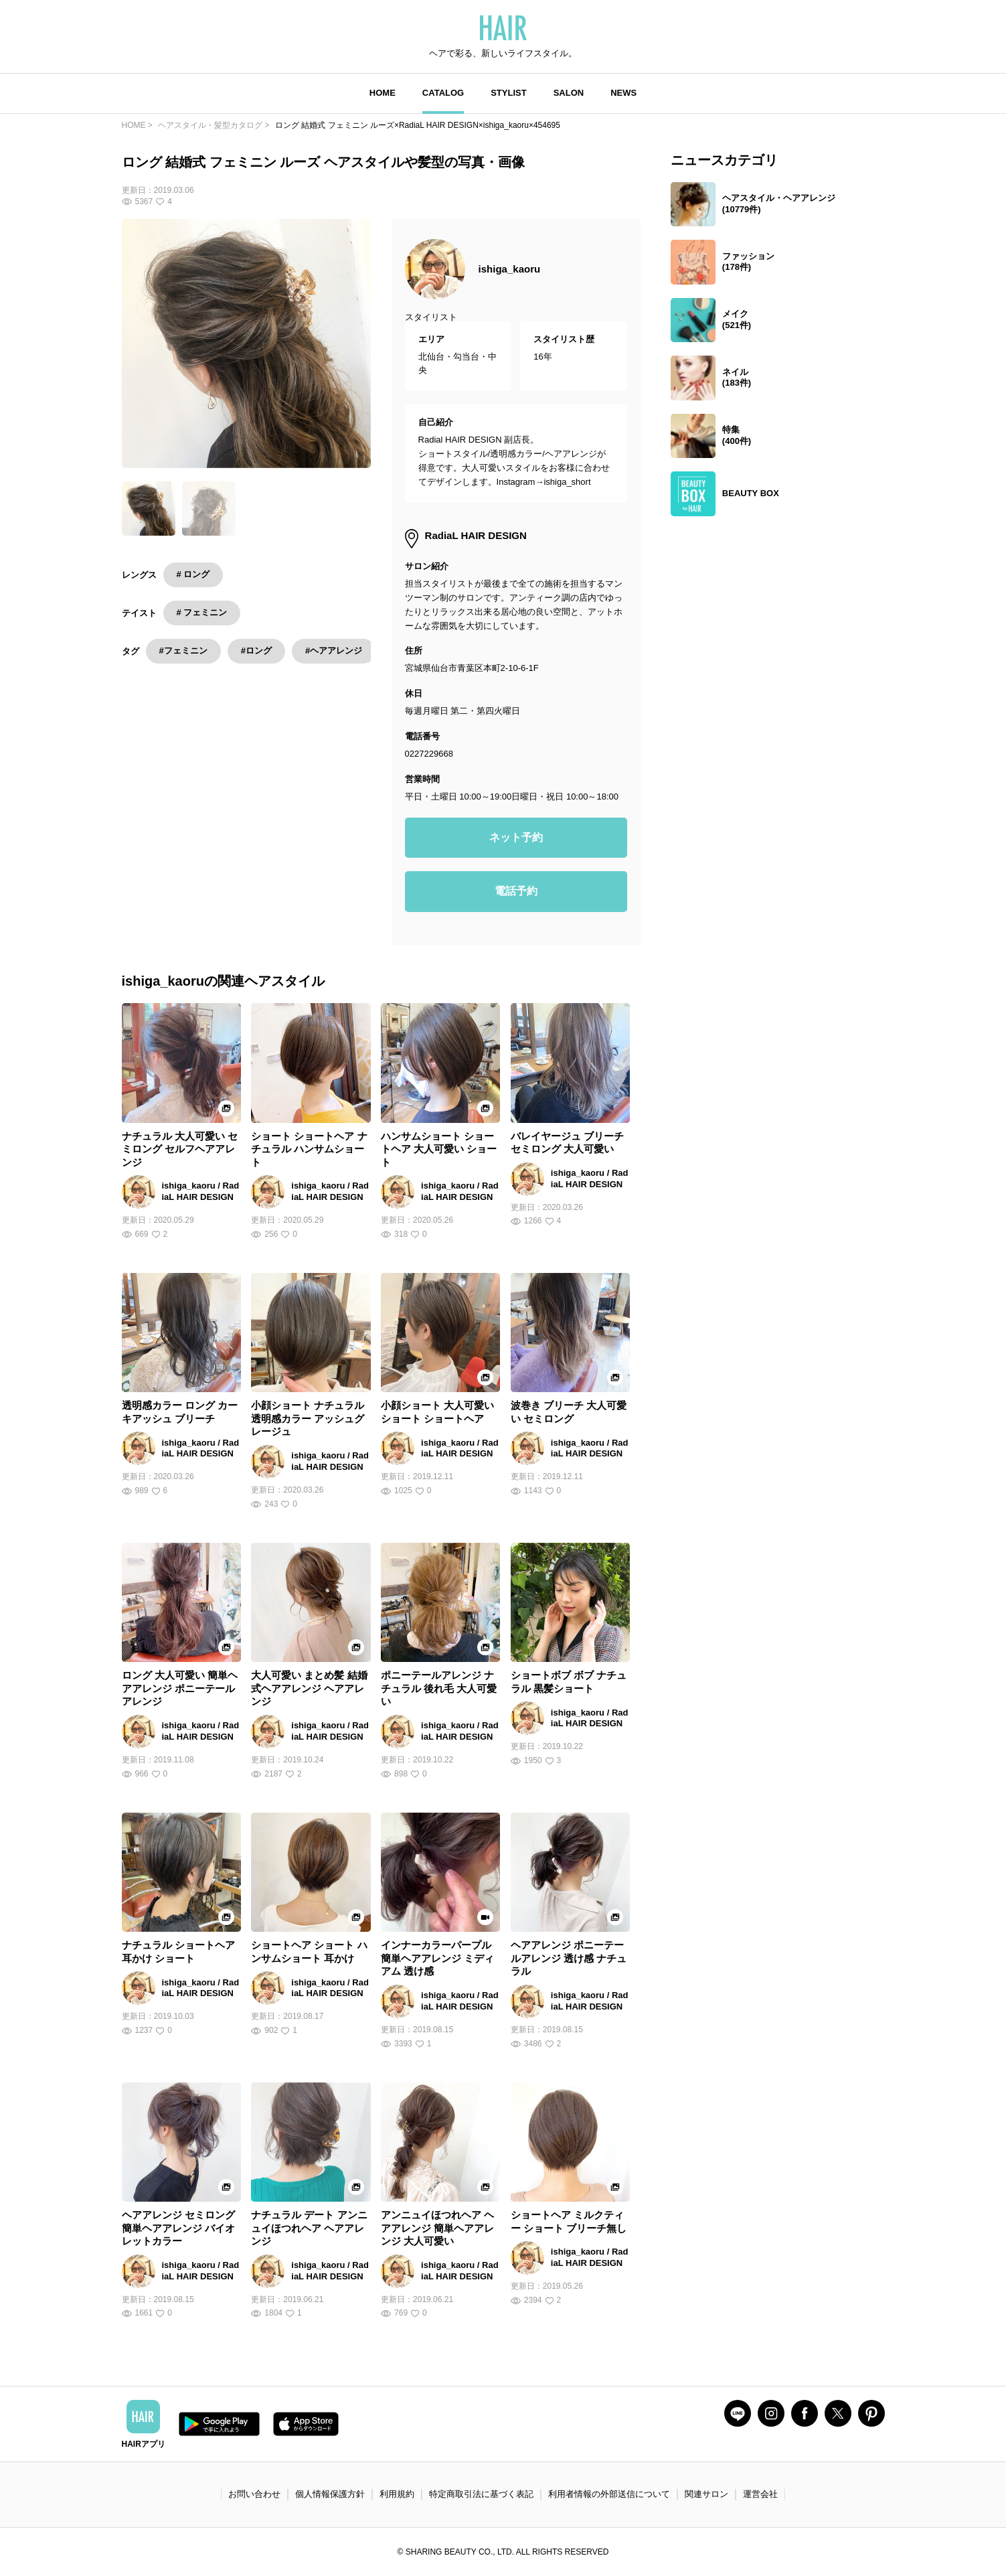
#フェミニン (183, 651)
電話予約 (516, 891)
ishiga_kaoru (510, 269)
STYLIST (508, 93)
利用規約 (397, 2494)
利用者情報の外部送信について (609, 2494)
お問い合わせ (254, 2494)
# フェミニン (202, 612)
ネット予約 (516, 837)
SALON (569, 93)
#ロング (256, 651)
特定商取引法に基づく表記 (481, 2494)
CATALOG (443, 93)
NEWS (623, 93)
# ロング (193, 574)
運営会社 (760, 2494)
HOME (382, 93)
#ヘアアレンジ (333, 651)
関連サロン (706, 2494)
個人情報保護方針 (330, 2494)
